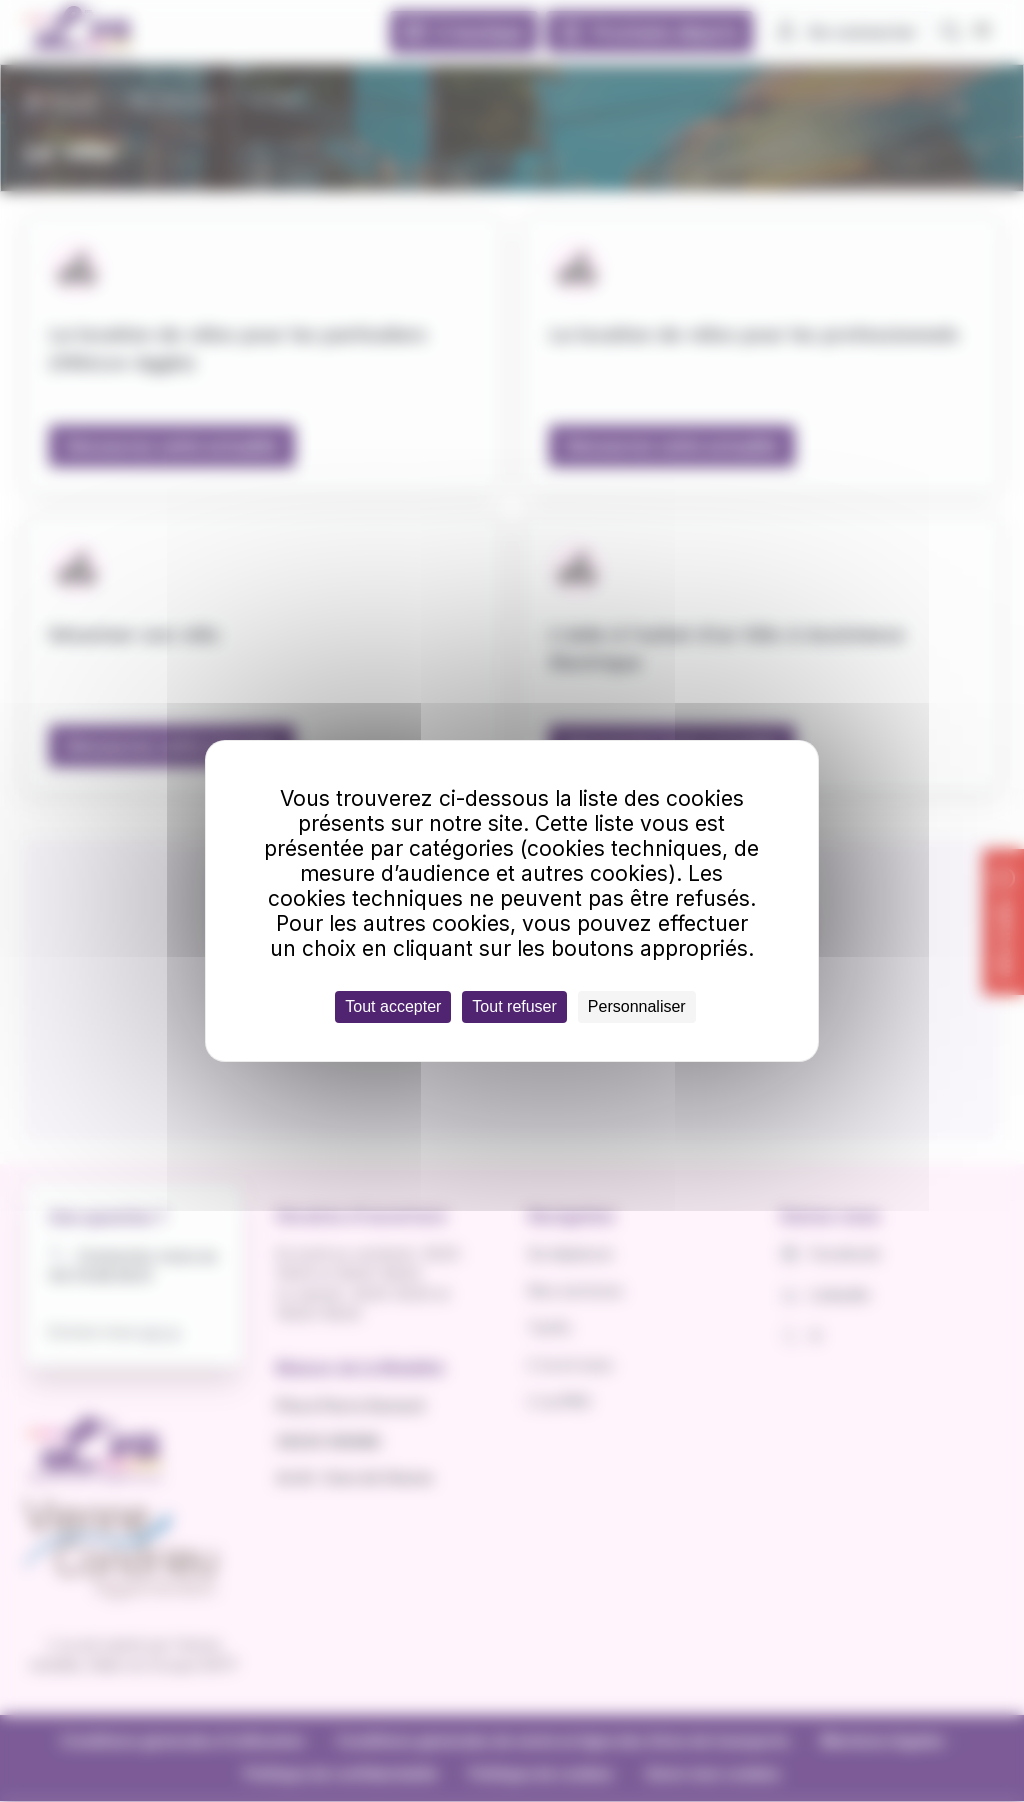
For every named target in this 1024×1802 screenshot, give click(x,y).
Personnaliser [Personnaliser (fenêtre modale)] (637, 1006)
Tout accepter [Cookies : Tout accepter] (393, 1006)
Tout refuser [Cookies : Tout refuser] (514, 1006)
